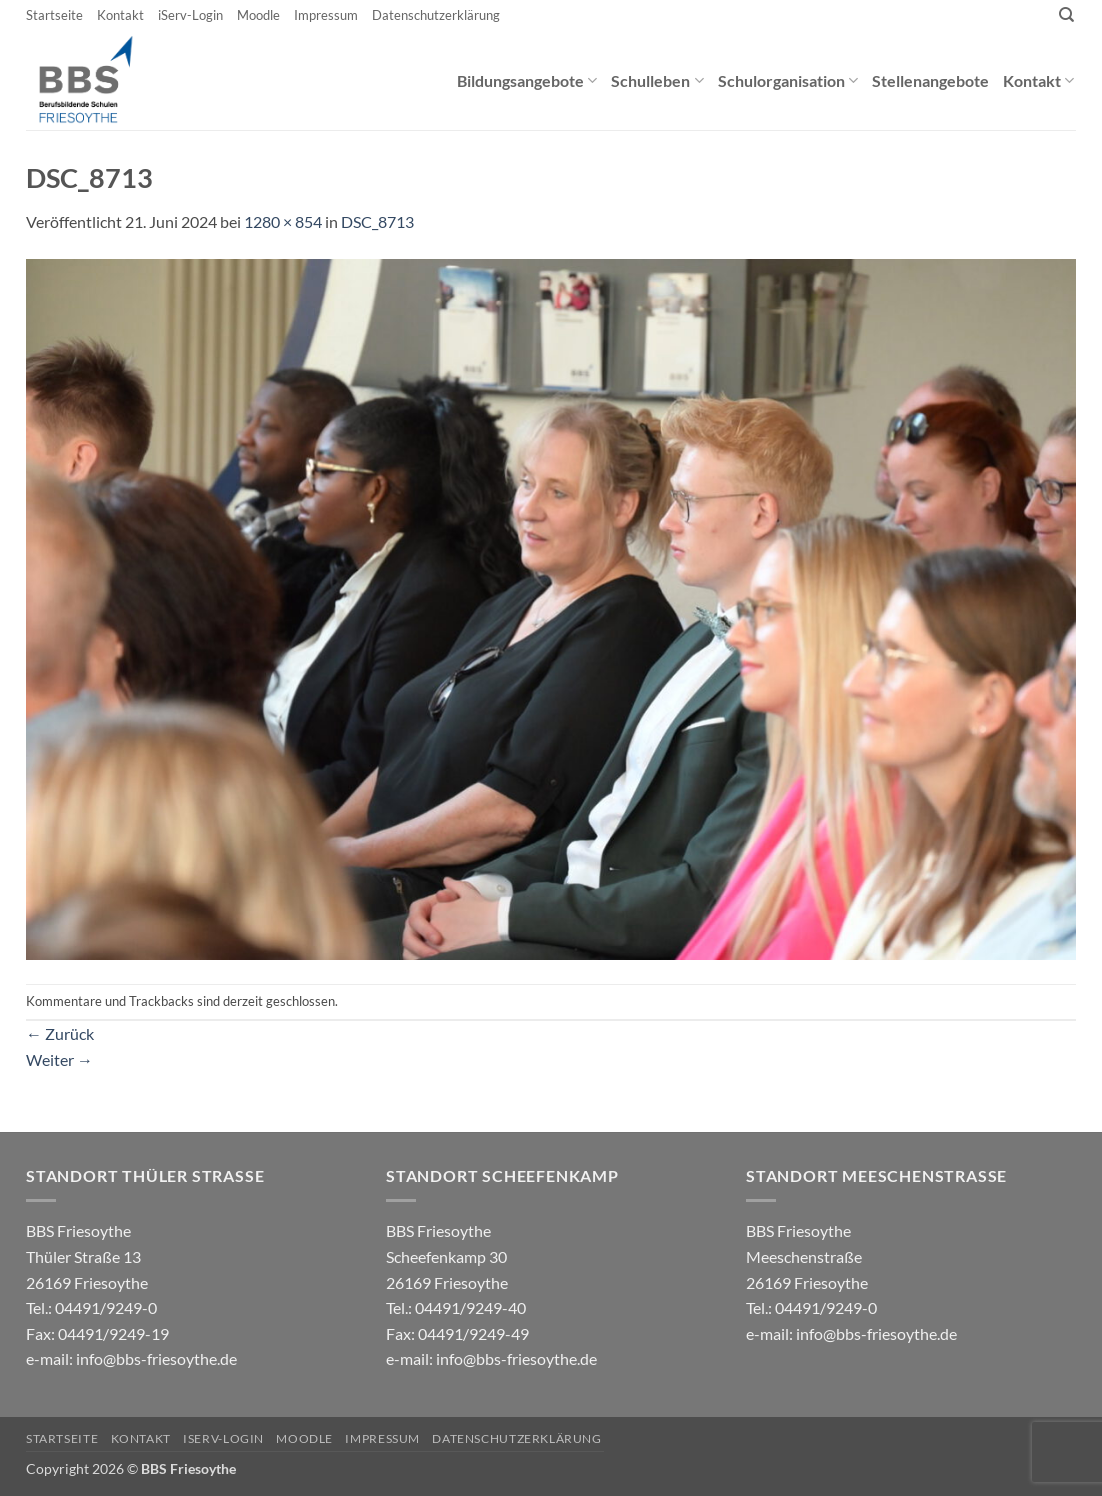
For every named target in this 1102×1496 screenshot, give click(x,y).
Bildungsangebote (527, 80)
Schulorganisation (788, 80)
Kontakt (120, 15)
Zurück (60, 1033)
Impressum (326, 15)
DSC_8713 (377, 221)
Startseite (54, 15)
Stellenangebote (930, 80)
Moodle (258, 15)
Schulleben (657, 80)
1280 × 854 (283, 221)
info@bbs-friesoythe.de (156, 1358)
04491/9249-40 (470, 1307)
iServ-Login (190, 15)
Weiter (59, 1059)
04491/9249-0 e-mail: (97, 1333)
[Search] (1066, 15)
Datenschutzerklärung (436, 15)
